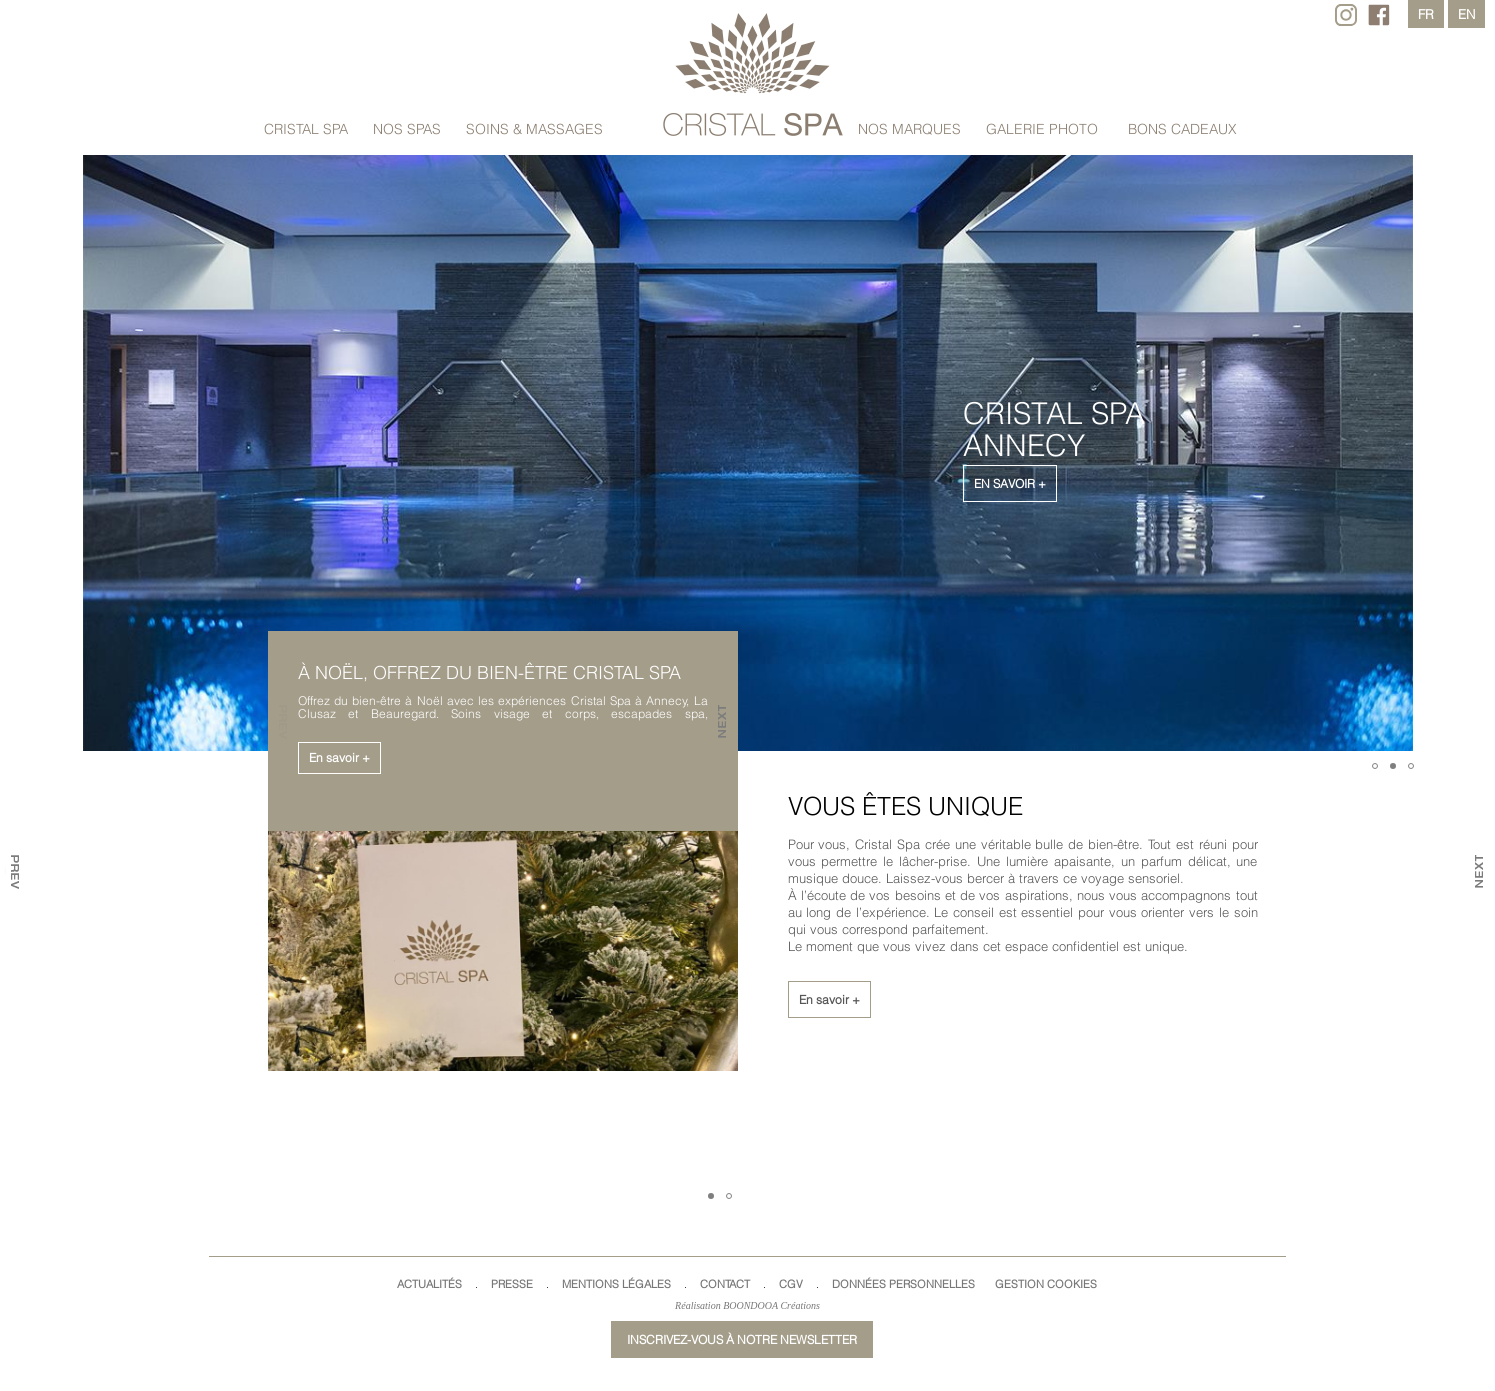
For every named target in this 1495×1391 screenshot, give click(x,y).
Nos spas (407, 129)
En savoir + (1010, 483)
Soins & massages (534, 129)
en (1466, 14)
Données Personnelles (903, 1284)
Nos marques (909, 129)
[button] (1375, 766)
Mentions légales (616, 1284)
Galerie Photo (1042, 129)
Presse (512, 1284)
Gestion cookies (1046, 1284)
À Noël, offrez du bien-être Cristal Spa (489, 672)
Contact (725, 1284)
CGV (791, 1284)
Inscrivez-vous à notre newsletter (742, 1339)
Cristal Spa (306, 129)
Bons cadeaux (1182, 129)
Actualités (429, 1284)
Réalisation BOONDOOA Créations (747, 1305)
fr (1426, 14)
